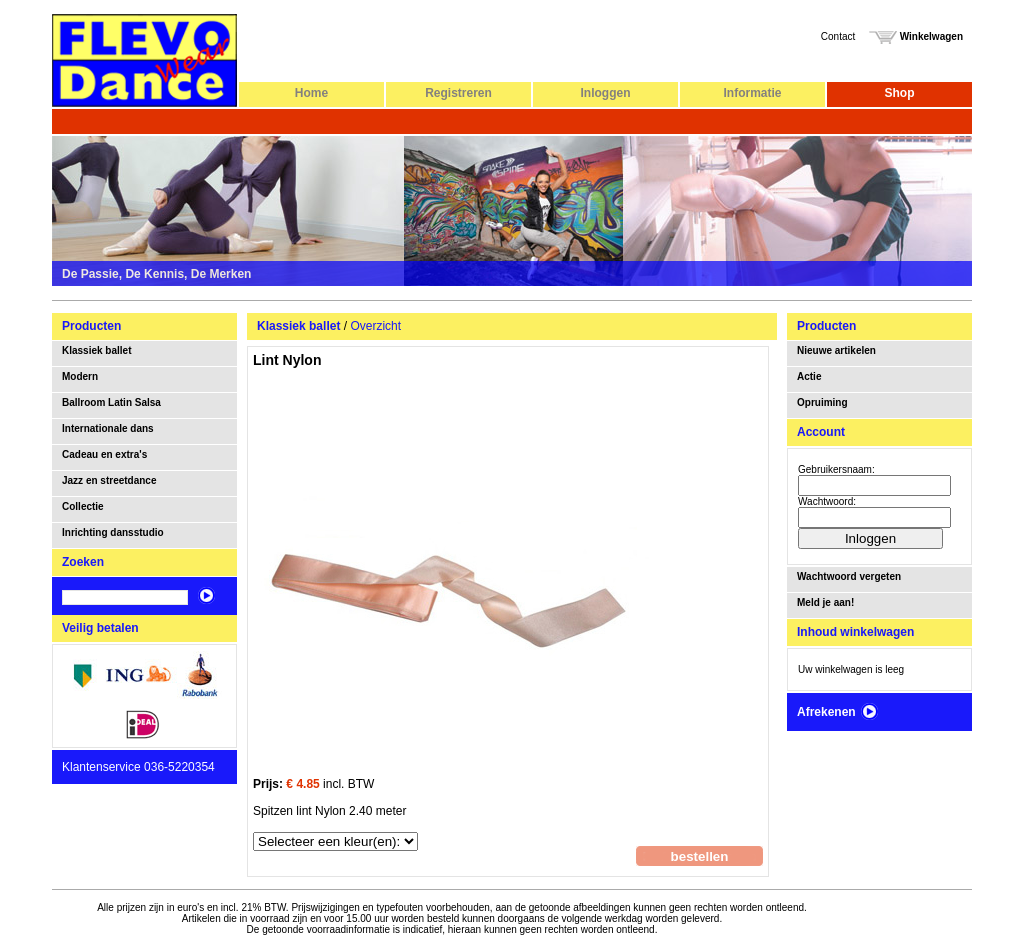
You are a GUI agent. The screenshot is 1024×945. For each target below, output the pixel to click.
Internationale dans (108, 428)
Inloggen (606, 93)
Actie (809, 376)
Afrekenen (838, 712)
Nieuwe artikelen (836, 350)
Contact (838, 36)
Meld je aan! (825, 602)
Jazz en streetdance (109, 480)
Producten (91, 326)
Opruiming (822, 402)
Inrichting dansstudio (113, 532)
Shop (900, 93)
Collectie (83, 506)
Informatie (752, 93)
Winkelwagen (916, 36)
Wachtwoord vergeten (849, 576)
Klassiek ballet (96, 350)
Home (311, 93)
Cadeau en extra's (104, 454)
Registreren (458, 93)
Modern (80, 376)
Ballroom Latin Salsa (111, 402)
